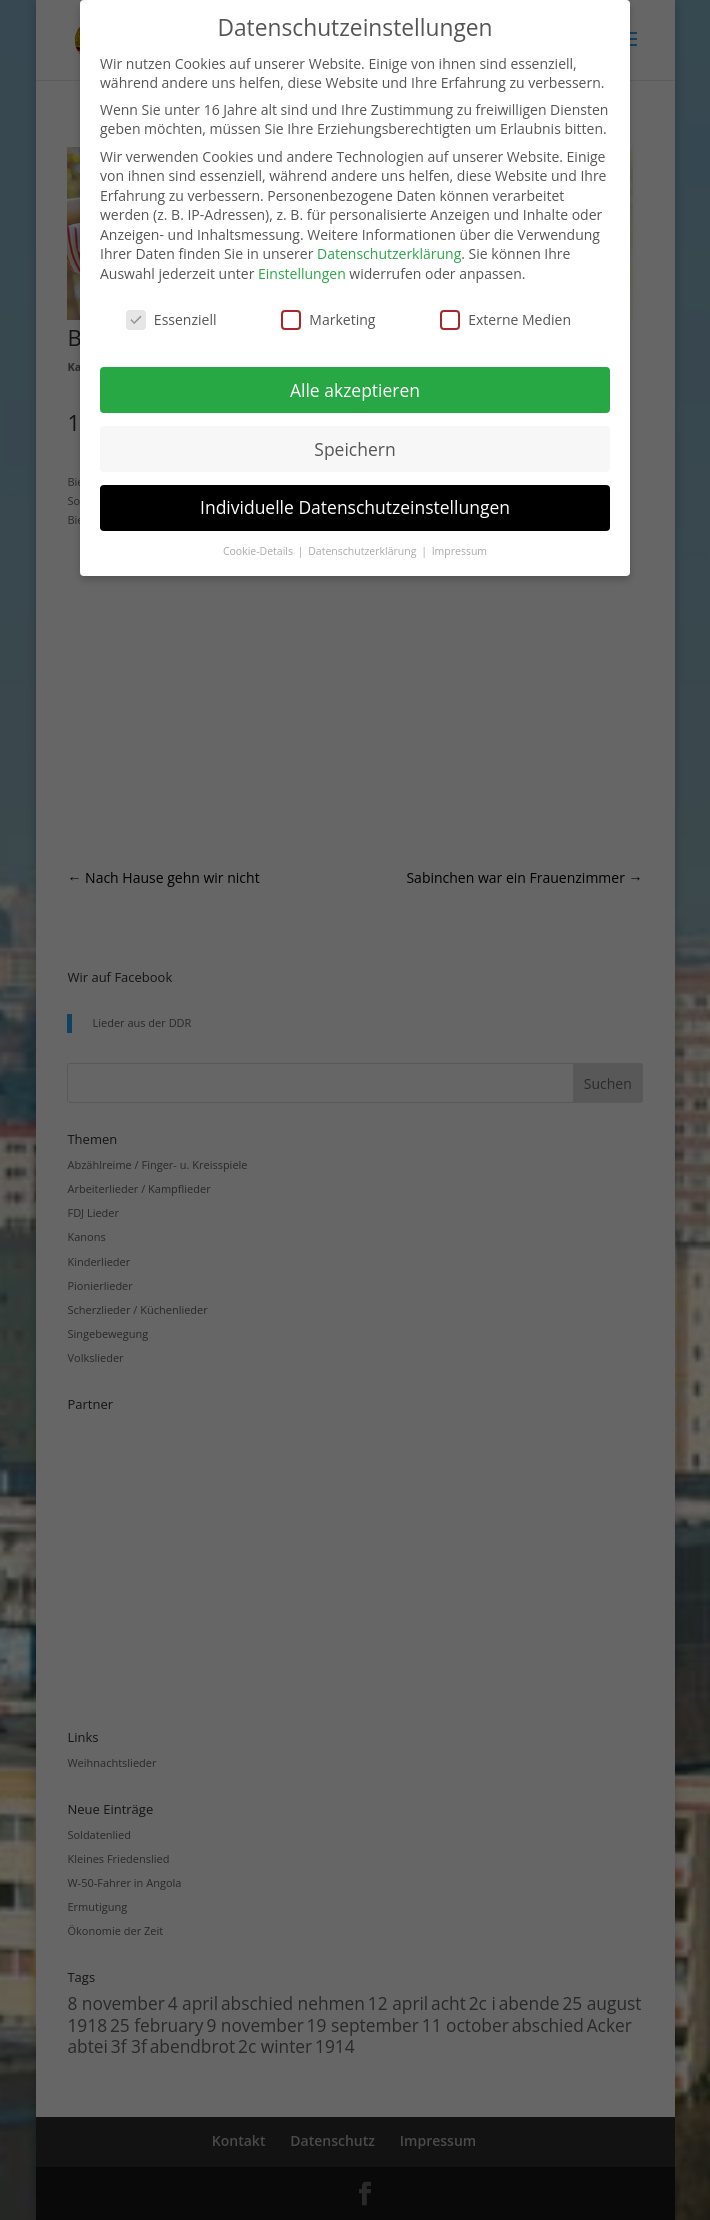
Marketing (328, 319)
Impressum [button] (459, 551)
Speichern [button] (354, 449)
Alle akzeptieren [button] (355, 390)
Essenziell (171, 319)
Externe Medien (505, 319)
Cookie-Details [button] (259, 551)
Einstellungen (302, 273)
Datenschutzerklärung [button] (363, 551)
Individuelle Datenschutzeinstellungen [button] (355, 507)
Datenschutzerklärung (389, 253)
